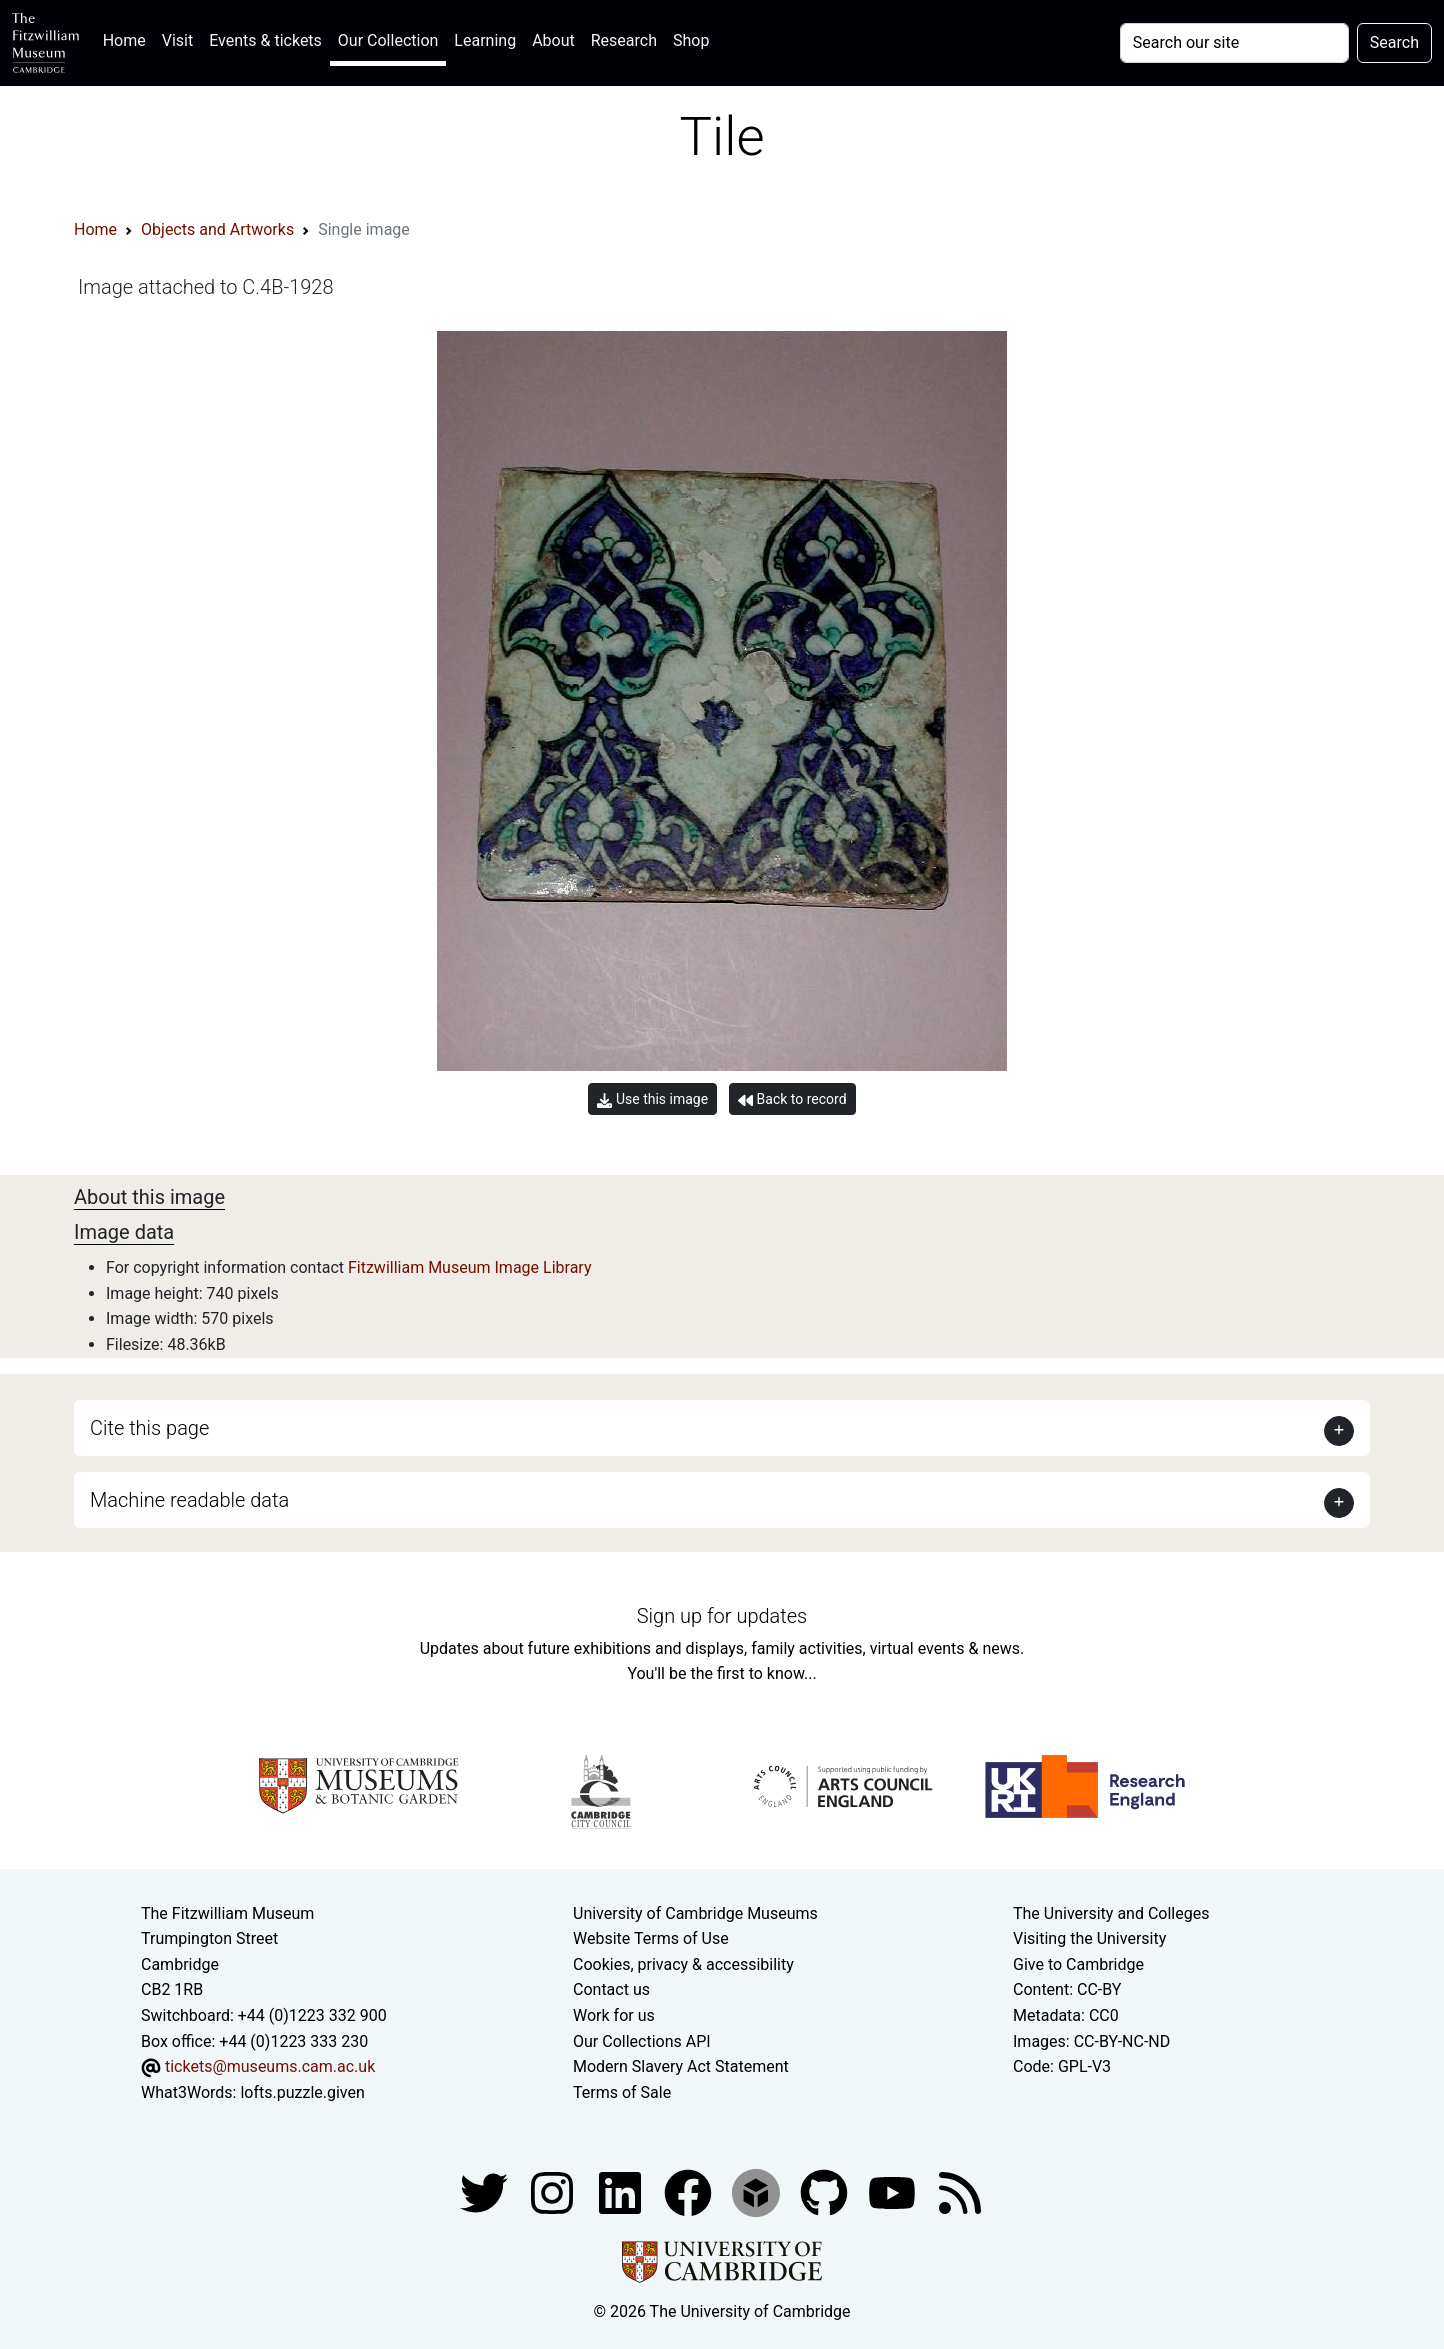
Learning (485, 40)
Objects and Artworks (217, 229)
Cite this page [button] (149, 1428)
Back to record (792, 1099)
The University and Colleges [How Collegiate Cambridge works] (1111, 1913)
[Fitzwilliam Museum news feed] (960, 2192)
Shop (691, 40)
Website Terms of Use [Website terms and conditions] (651, 1938)
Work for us (614, 2015)
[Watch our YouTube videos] (894, 2192)
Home (128, 38)
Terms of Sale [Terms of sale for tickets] (622, 2092)
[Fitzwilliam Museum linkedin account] (690, 2192)
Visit (177, 40)
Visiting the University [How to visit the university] (1089, 1938)
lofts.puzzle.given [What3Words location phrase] (302, 2092)
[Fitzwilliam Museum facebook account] (622, 2192)
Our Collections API (642, 2041)
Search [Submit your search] (1394, 42)
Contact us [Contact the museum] (611, 1989)
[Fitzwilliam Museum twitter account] (486, 2192)
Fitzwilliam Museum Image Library (470, 1267)
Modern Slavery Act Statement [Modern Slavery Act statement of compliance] (681, 2066)
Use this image (652, 1099)
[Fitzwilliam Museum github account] (826, 2192)
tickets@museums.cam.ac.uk (270, 2066)
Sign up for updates (722, 1616)
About (553, 40)
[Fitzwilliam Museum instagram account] (554, 2192)
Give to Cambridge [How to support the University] (1078, 1964)
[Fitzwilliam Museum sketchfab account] (758, 2192)
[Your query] (1234, 43)
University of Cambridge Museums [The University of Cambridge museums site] (695, 1913)
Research (624, 40)
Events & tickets (265, 40)
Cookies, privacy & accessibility (683, 1964)
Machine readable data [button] (189, 1500)
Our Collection (388, 40)
